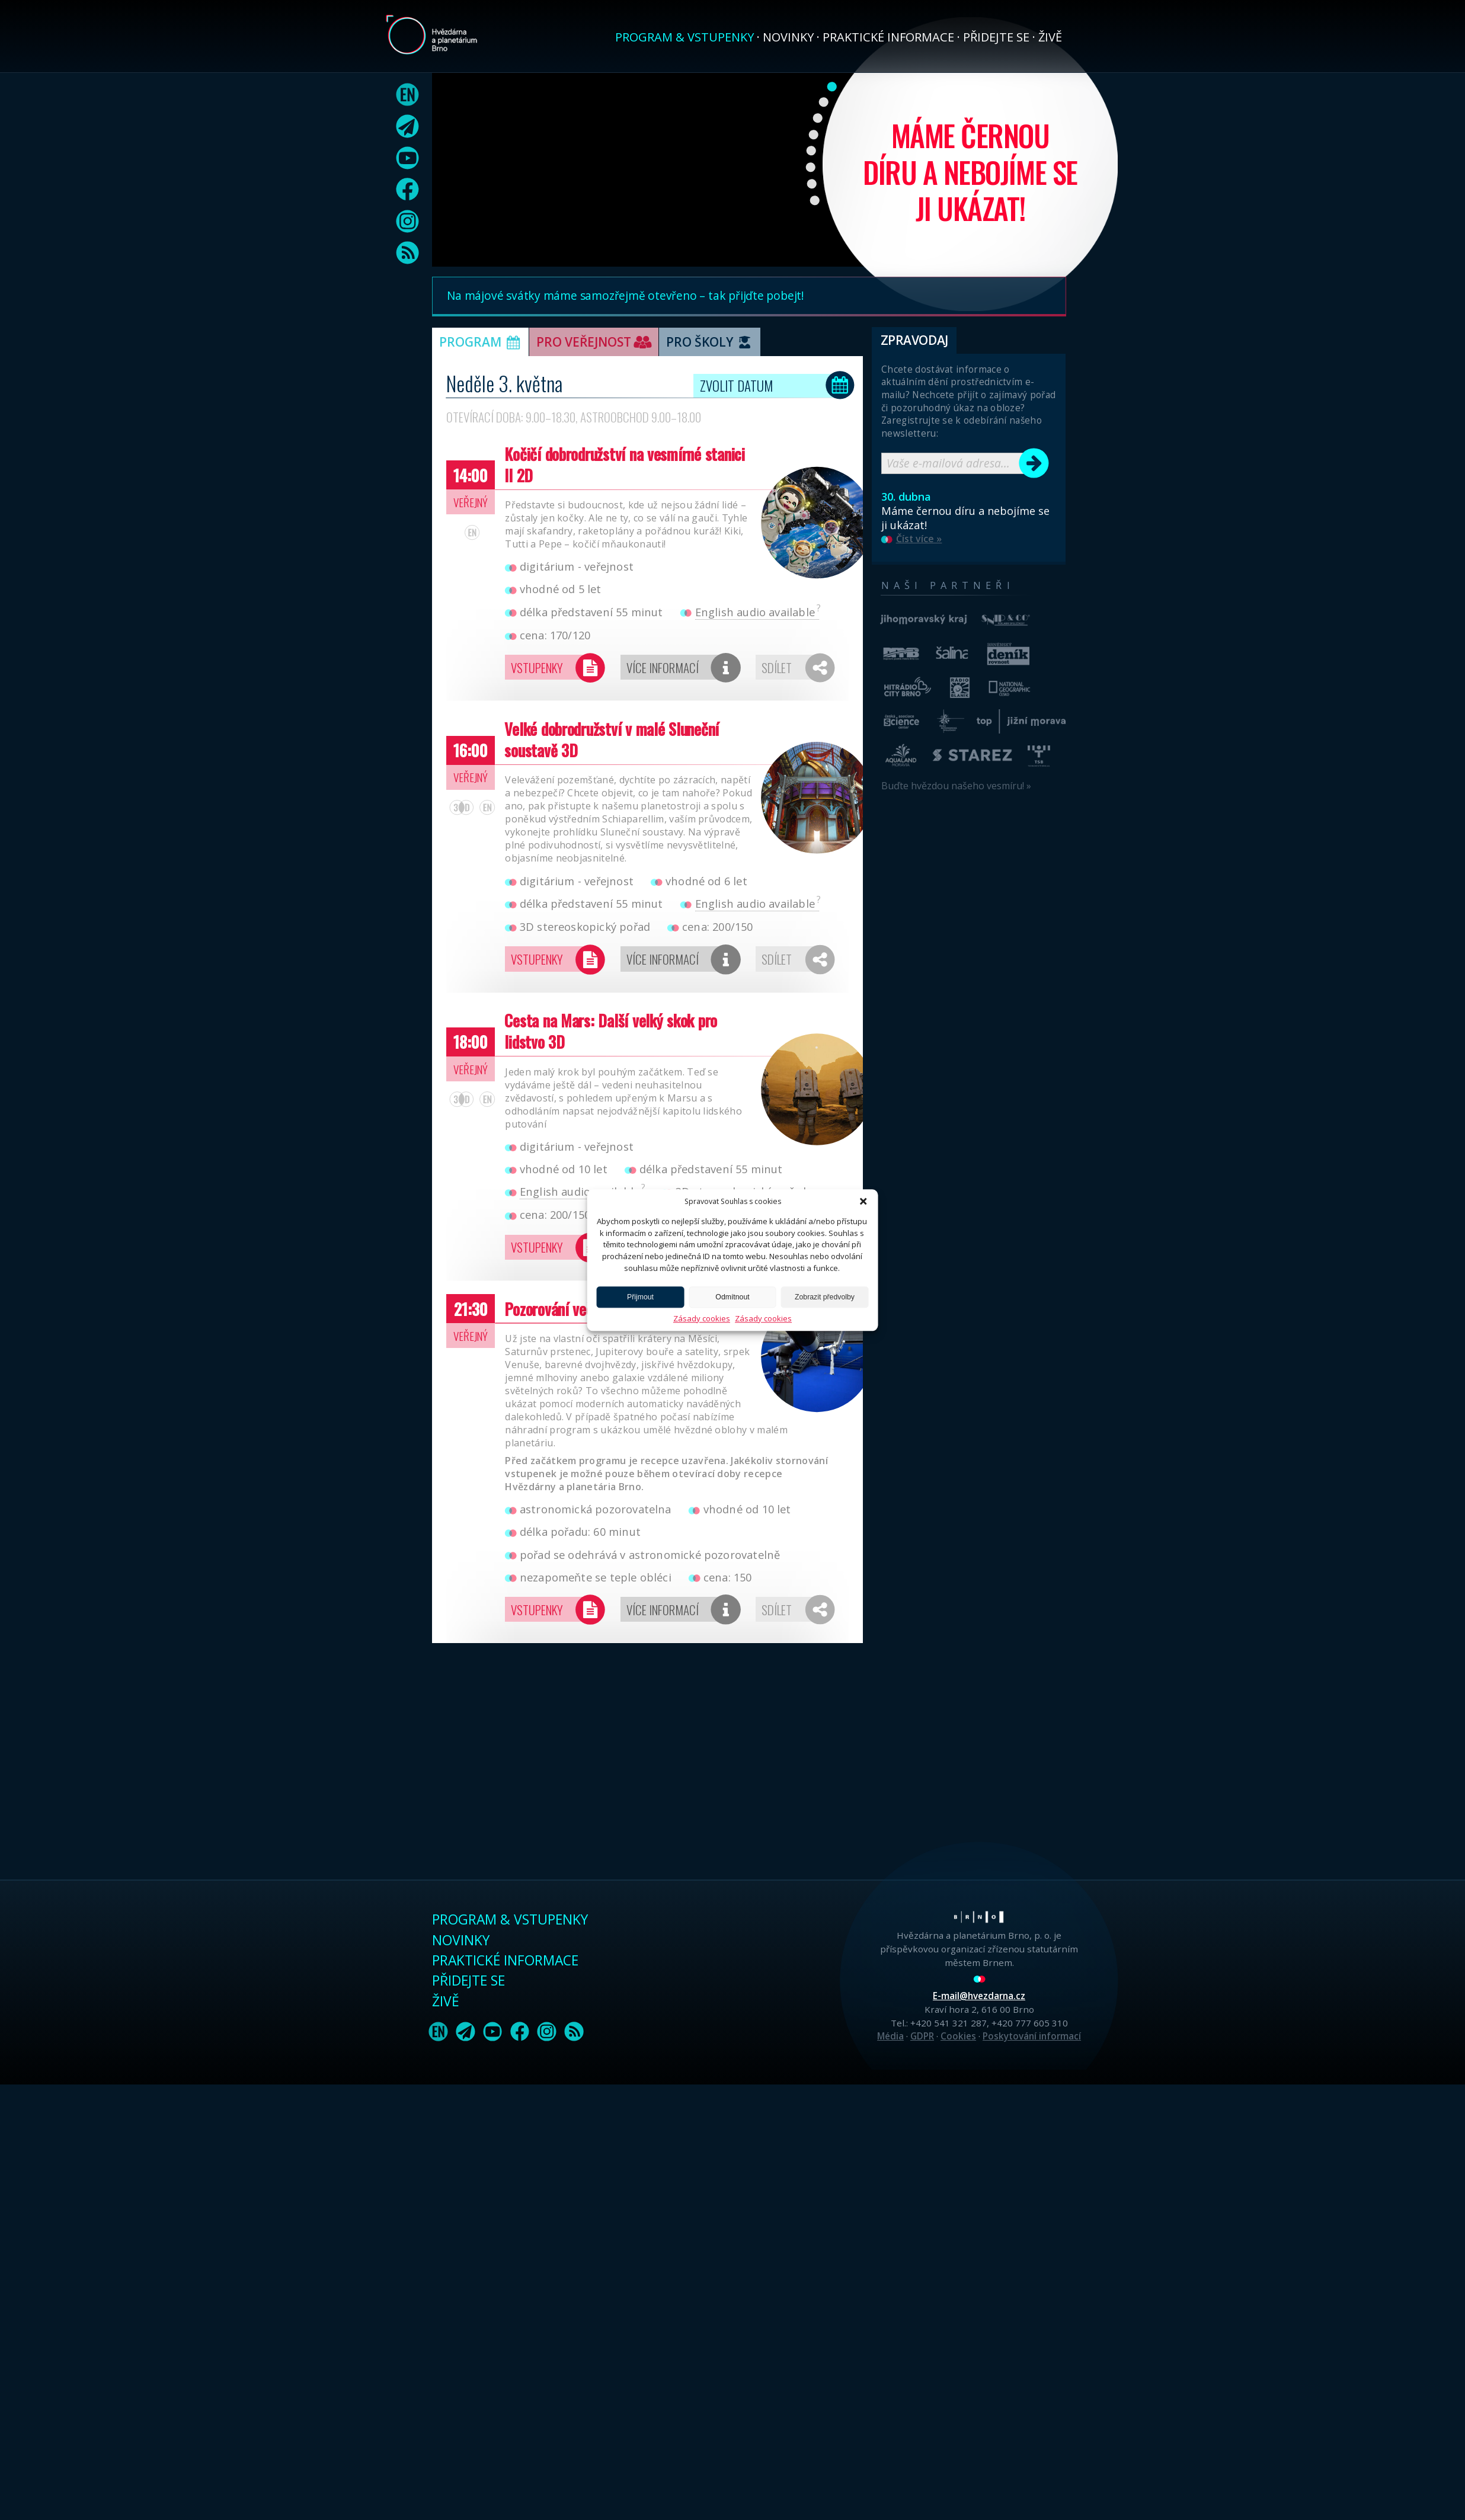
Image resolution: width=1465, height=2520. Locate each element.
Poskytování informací (1032, 2036)
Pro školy (711, 343)
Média (890, 2036)
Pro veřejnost (595, 343)
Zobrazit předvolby (825, 1297)
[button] (863, 1201)
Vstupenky (537, 667)
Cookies (958, 2036)
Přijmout (640, 1297)
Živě (1050, 37)
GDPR (922, 2036)
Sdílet (777, 667)
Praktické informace (888, 37)
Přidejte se (996, 37)
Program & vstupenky (684, 37)
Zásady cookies (701, 1318)
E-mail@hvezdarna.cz (979, 1996)
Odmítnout (732, 1297)
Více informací (662, 667)
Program (481, 343)
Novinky (788, 37)
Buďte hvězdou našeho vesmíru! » (956, 785)
